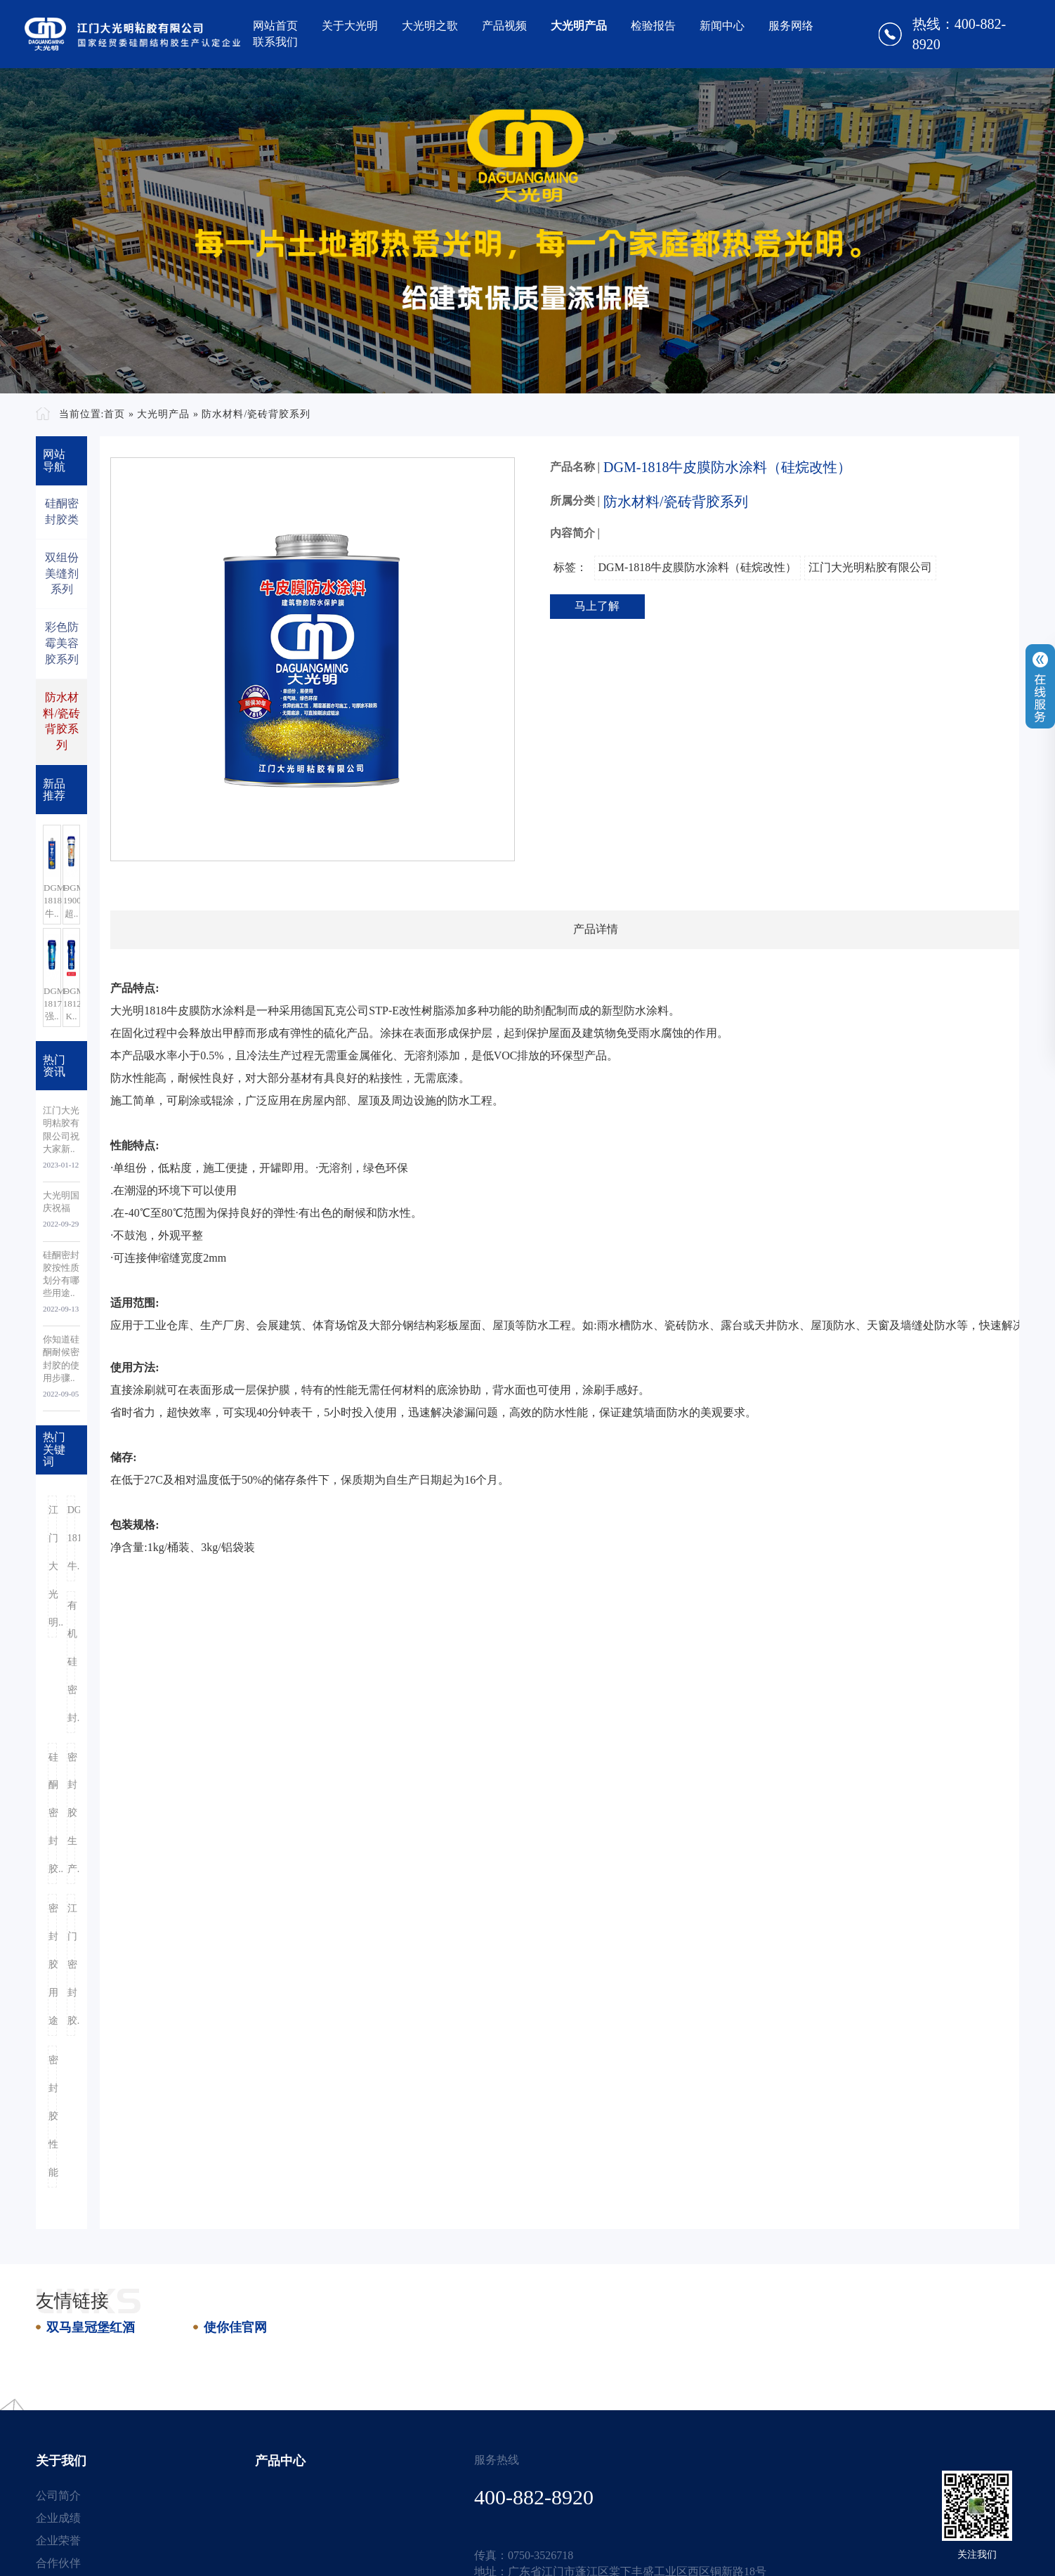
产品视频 (504, 26)
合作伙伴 (58, 2563)
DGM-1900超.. (71, 900)
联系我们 (275, 42)
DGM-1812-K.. (71, 1003)
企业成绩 (58, 2518)
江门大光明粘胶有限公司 (870, 567)
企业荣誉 (58, 2540)
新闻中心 (722, 26)
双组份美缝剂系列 (62, 573)
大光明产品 (579, 26)
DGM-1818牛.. (52, 900)
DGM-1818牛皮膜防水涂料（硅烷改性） (697, 567)
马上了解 (597, 606)
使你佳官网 (235, 2327)
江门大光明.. (52, 1566)
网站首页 (275, 26)
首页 (114, 414)
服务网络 (790, 26)
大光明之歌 (430, 26)
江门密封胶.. (71, 1964)
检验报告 (653, 26)
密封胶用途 (52, 1964)
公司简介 (58, 2496)
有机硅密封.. (71, 1661)
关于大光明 (350, 26)
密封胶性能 (52, 2116)
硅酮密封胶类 (62, 511)
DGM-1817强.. (52, 1003)
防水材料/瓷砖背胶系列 (256, 414)
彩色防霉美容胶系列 (62, 643)
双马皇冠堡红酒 (90, 2327)
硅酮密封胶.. (52, 1813)
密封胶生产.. (71, 1813)
